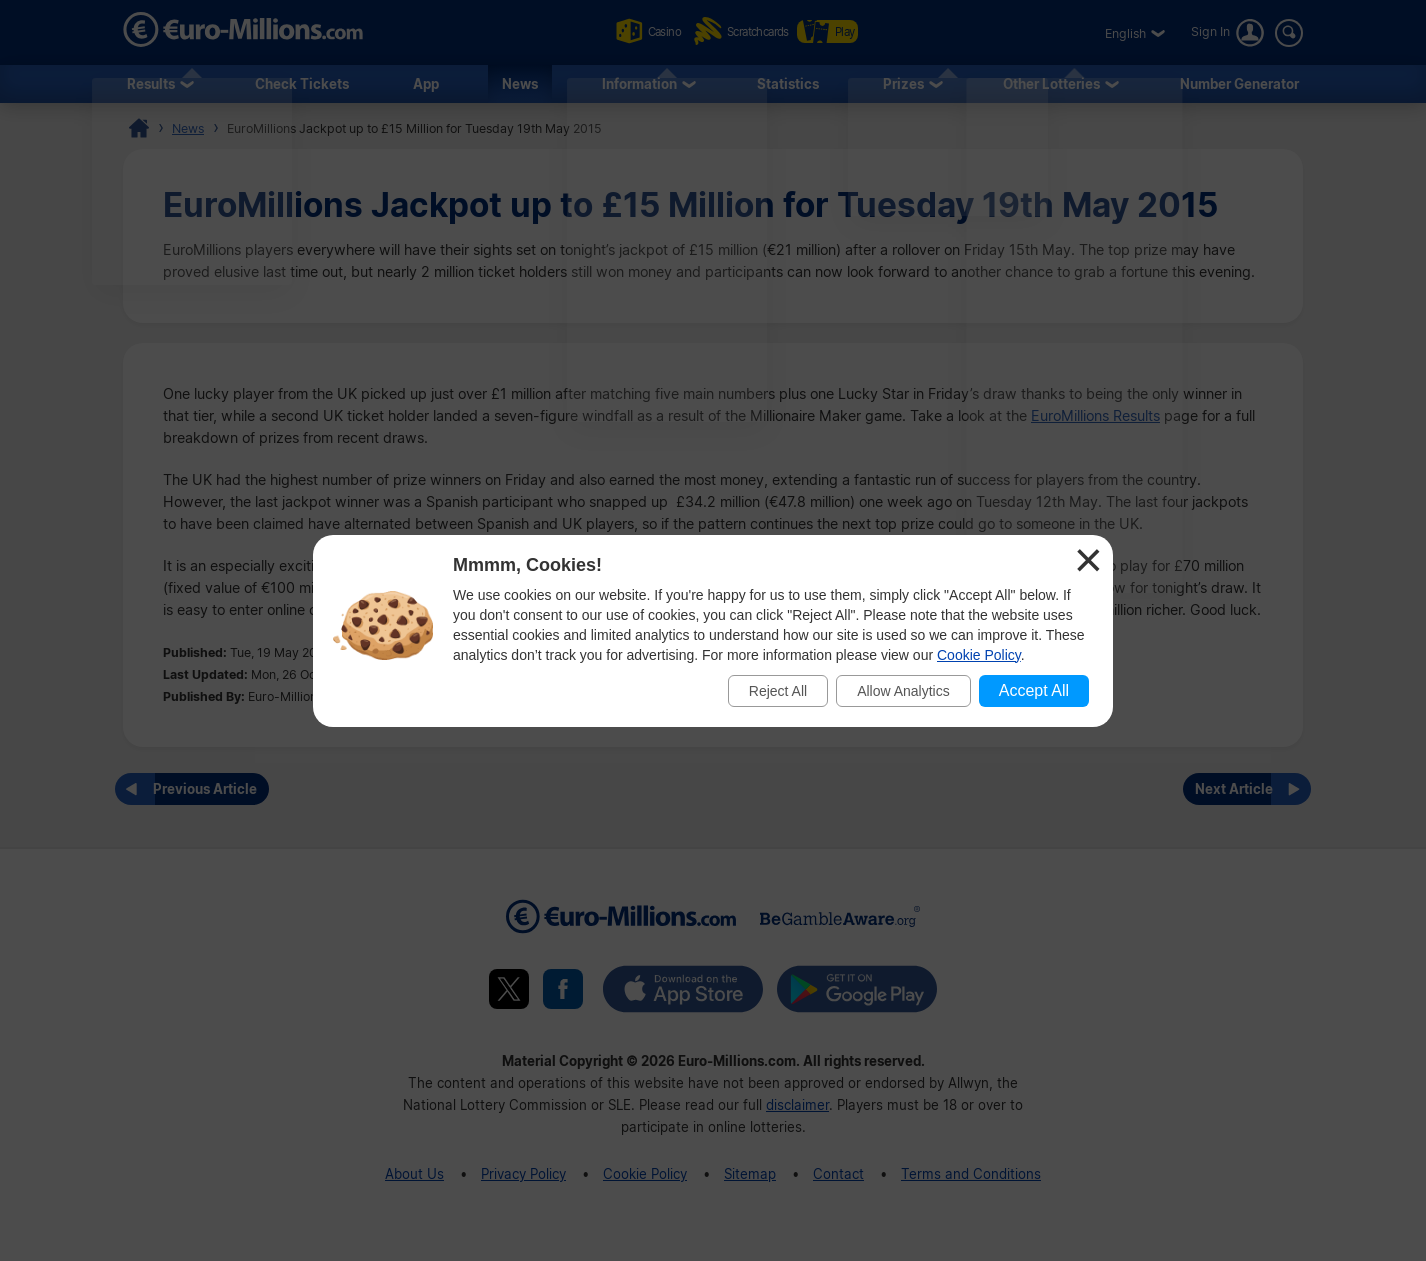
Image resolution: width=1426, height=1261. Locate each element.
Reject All (778, 691)
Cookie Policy (979, 655)
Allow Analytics (903, 691)
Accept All (1034, 690)
